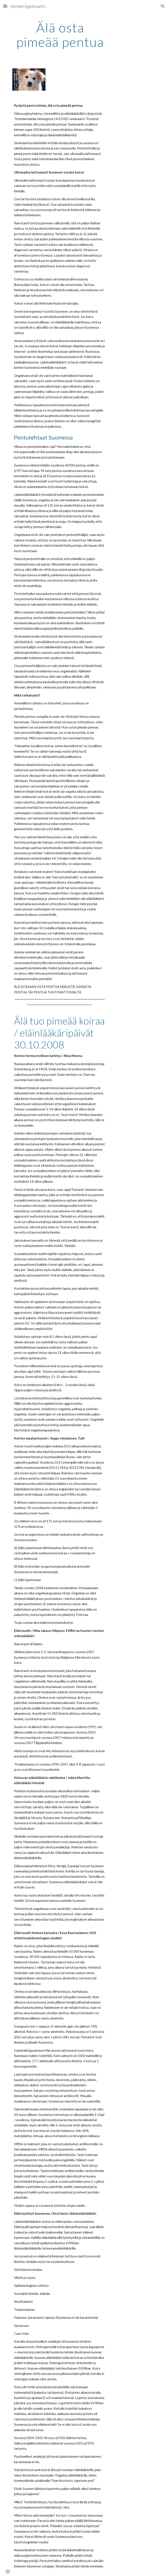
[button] (5, 6)
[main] (60, 34)
